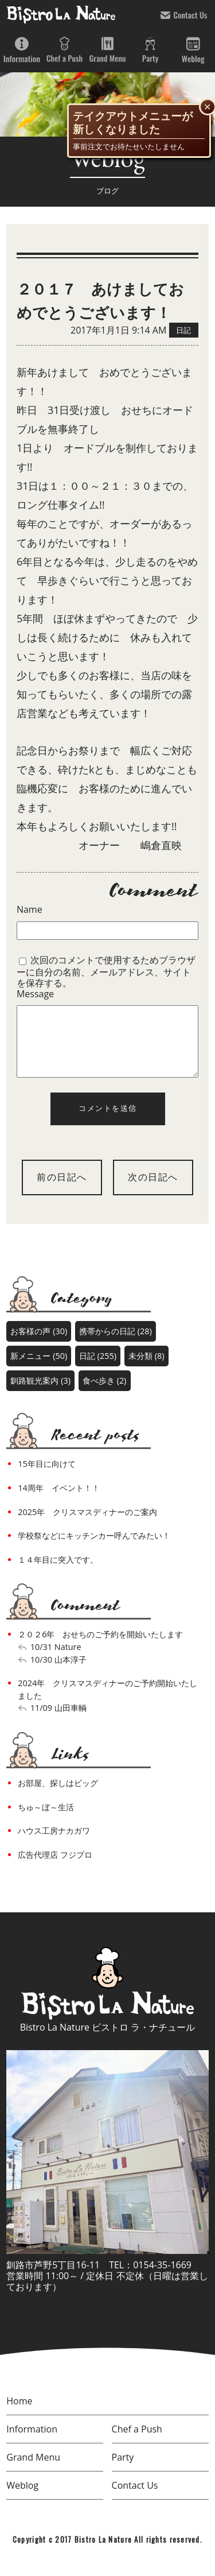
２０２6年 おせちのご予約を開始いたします (100, 1648)
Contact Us (184, 15)
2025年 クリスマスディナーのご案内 (87, 1525)
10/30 (41, 1673)
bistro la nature (60, 14)
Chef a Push (64, 50)
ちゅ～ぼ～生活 (46, 1820)
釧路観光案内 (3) (40, 1394)
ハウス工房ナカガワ (54, 1844)
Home (19, 2414)
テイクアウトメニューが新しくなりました (133, 122)
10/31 (41, 1660)
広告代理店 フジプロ (55, 1868)
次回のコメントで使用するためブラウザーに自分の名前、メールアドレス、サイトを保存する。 (106, 971)
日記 (183, 330)
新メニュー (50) (38, 1369)
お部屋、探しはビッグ (58, 1796)
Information (21, 50)
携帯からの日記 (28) (115, 1344)
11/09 (41, 1721)
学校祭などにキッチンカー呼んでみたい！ (94, 1549)
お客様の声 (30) (38, 1344)
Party (150, 50)
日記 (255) (97, 1369)
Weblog (193, 50)
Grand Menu (107, 50)
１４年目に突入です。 (58, 1573)
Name (29, 909)
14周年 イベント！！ (58, 1501)
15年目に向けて (46, 1477)
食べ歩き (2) (104, 1394)
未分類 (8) (146, 1369)
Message (35, 994)
